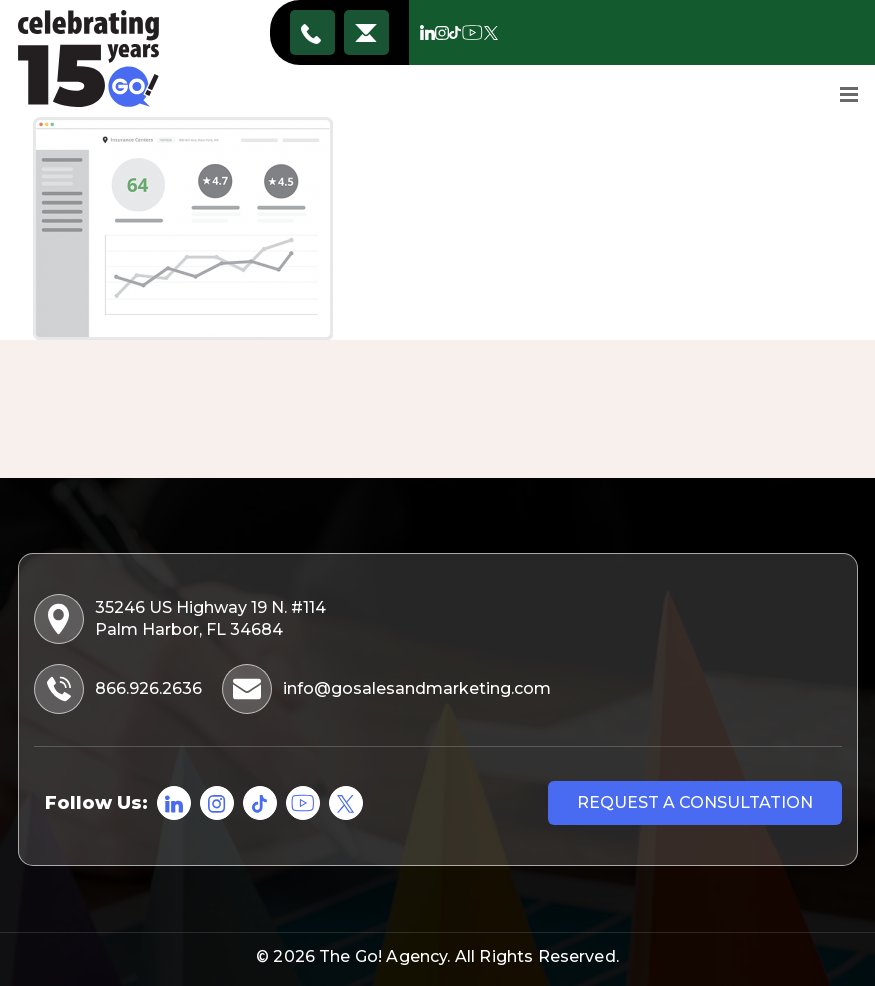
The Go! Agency (383, 956)
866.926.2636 (312, 33)
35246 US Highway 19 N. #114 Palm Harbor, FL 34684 (182, 619)
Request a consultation (695, 802)
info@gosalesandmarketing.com (366, 33)
